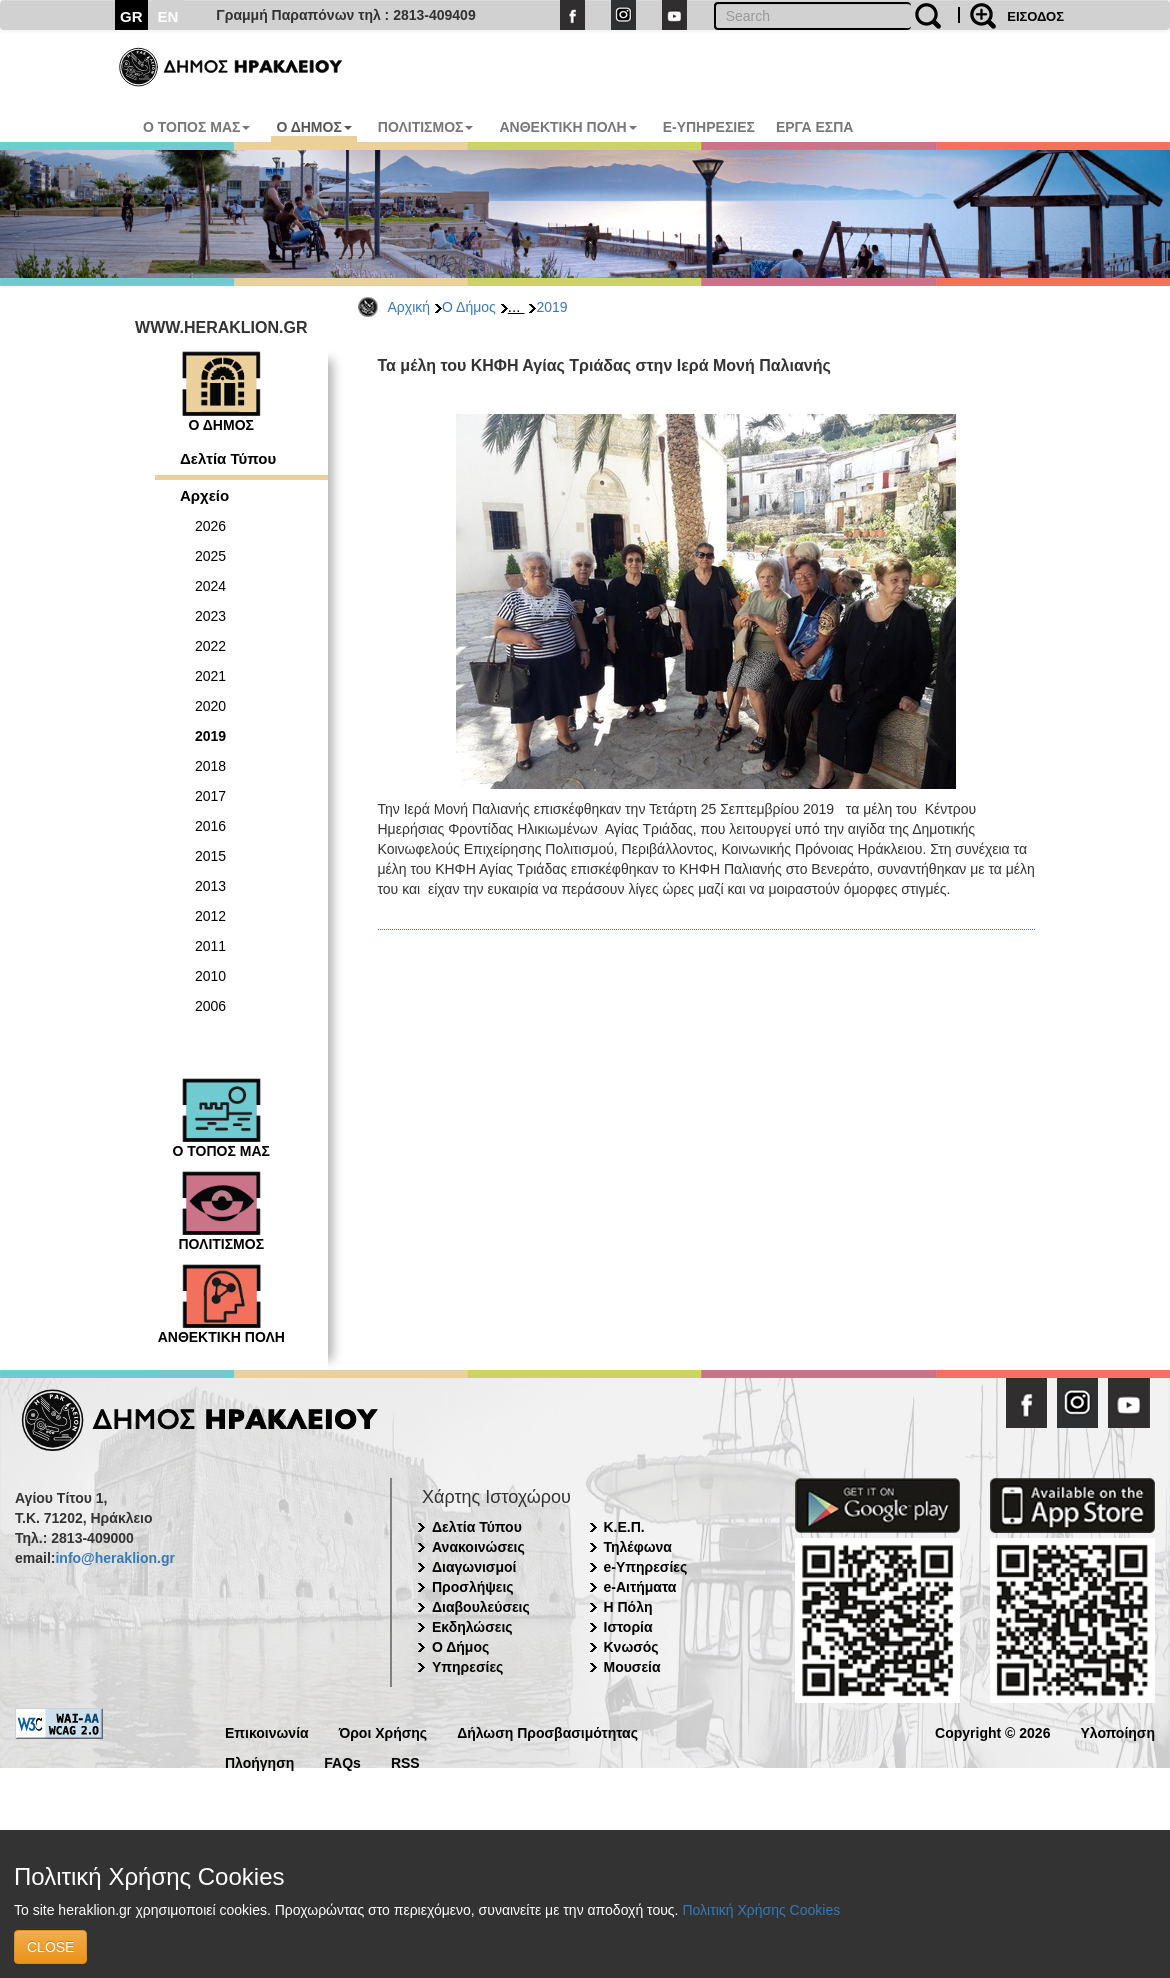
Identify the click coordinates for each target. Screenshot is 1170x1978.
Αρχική (409, 307)
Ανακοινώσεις (478, 1547)
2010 (210, 976)
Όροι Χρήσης (383, 1731)
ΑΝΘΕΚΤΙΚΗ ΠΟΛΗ (567, 127)
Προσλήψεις (473, 1587)
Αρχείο (204, 495)
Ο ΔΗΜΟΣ (313, 127)
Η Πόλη (628, 1607)
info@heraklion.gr (114, 1558)
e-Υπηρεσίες (646, 1567)
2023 (210, 616)
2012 (210, 916)
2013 (210, 886)
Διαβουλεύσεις (481, 1607)
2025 (210, 556)
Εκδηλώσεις (472, 1627)
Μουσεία (632, 1667)
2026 (210, 526)
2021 (210, 676)
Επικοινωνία (267, 1731)
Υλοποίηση (1117, 1731)
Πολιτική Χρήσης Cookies (761, 1910)
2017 (210, 796)
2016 (210, 826)
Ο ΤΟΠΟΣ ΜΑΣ (196, 127)
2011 (210, 946)
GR (131, 16)
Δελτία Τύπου (228, 458)
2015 (210, 856)
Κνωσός (631, 1647)
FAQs (342, 1761)
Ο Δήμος (469, 307)
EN (168, 16)
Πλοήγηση (259, 1761)
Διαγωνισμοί (474, 1567)
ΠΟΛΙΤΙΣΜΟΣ (426, 127)
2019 (551, 307)
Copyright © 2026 (992, 1731)
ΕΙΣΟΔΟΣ (1035, 16)
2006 (210, 1006)
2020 (210, 706)
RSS (405, 1761)
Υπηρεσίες (467, 1667)
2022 (210, 646)
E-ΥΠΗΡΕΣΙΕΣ (709, 127)
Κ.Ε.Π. (624, 1527)
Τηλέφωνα (638, 1547)
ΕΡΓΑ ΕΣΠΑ (815, 127)
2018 (210, 766)
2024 (210, 586)
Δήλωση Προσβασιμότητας (547, 1731)
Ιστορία (628, 1627)
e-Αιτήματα (640, 1587)
